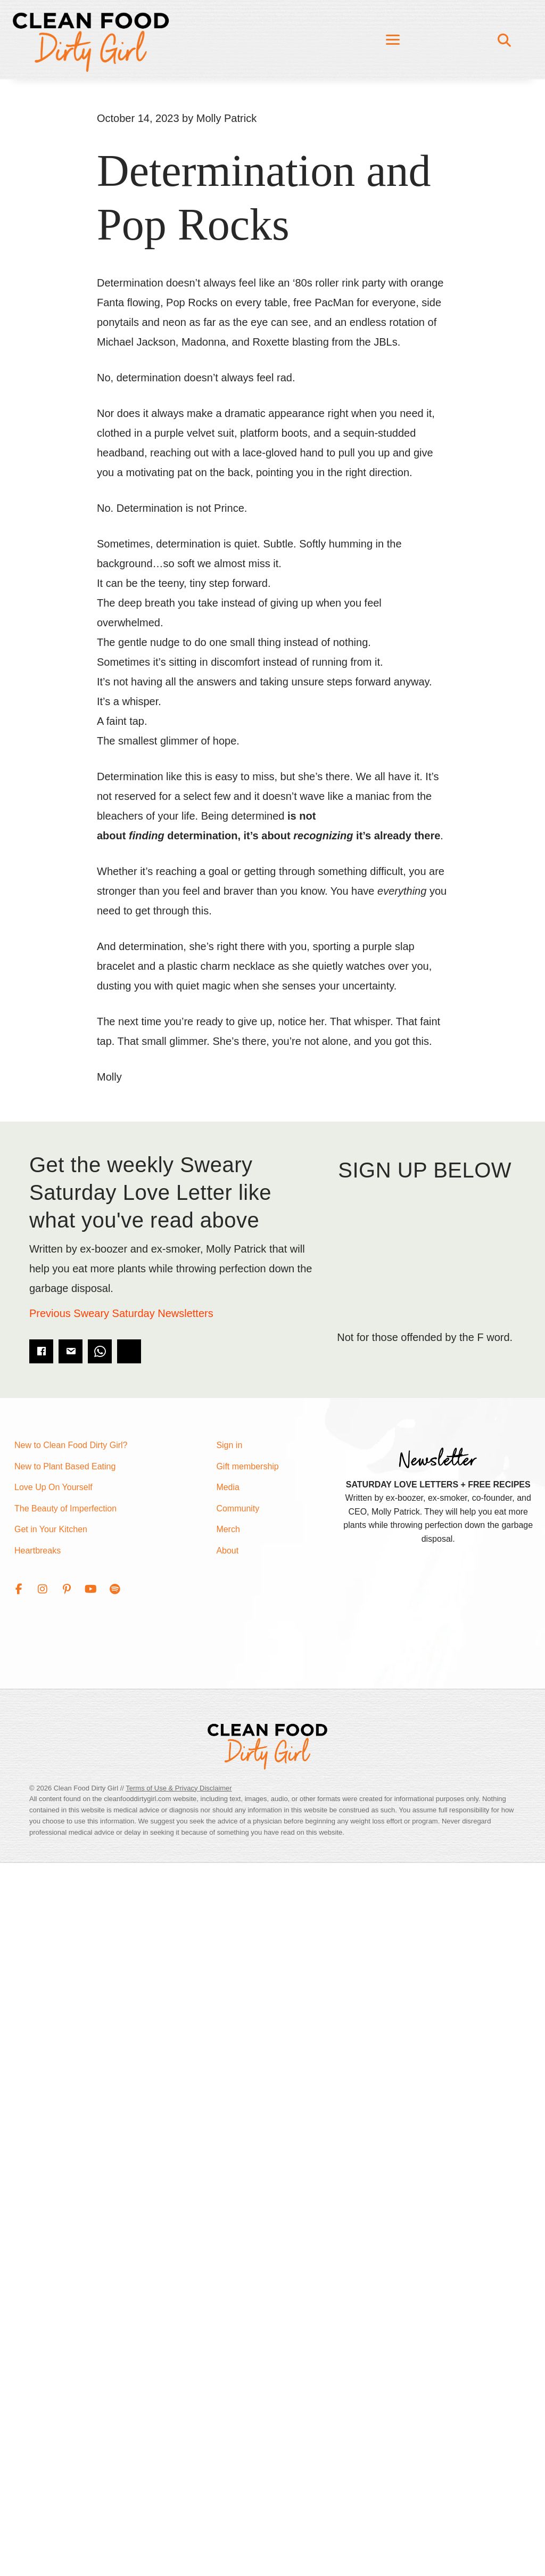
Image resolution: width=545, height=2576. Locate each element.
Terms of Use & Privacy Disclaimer (179, 1788)
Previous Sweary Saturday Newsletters (121, 1313)
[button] (19, 1589)
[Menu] (393, 40)
